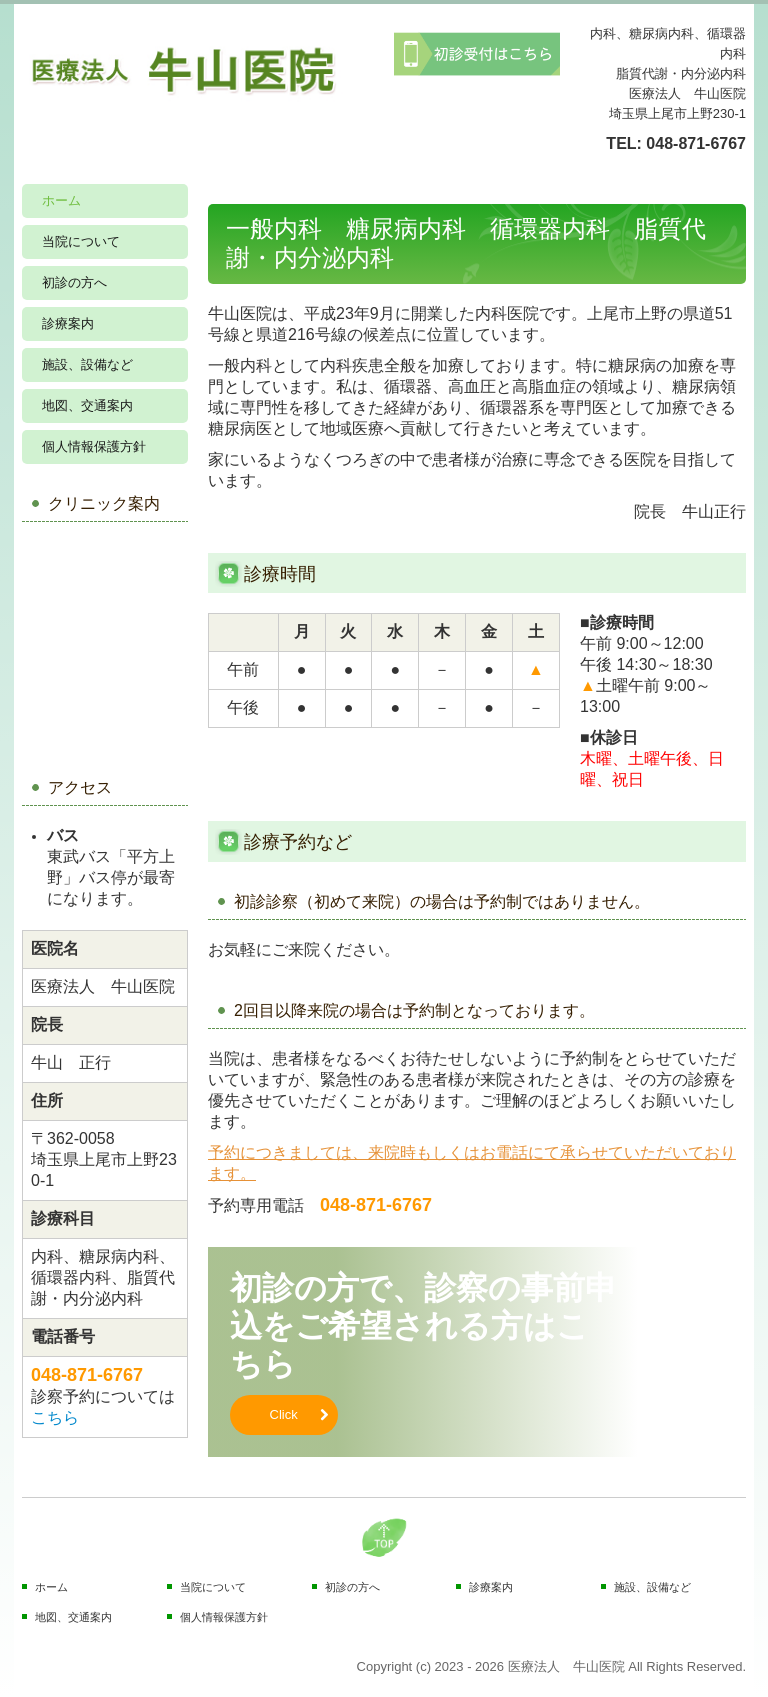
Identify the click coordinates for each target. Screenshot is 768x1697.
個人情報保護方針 (94, 446)
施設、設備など (87, 364)
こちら (55, 1417)
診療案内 (68, 323)
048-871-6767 (696, 143)
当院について (81, 241)
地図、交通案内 (87, 405)
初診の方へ (74, 282)
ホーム (61, 200)
